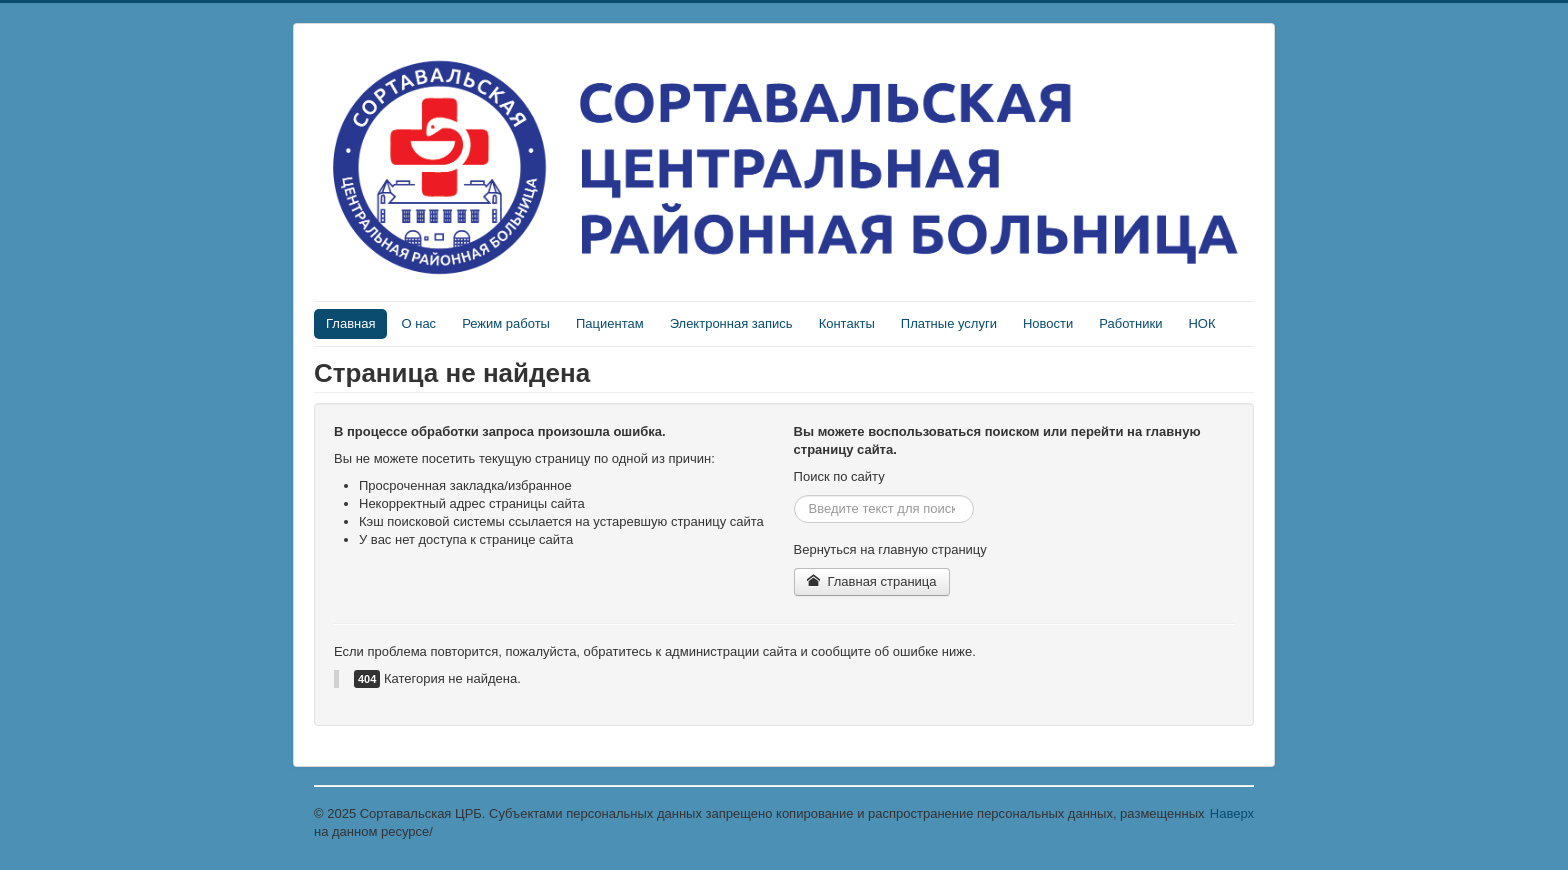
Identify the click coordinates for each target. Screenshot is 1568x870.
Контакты (847, 323)
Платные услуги (949, 323)
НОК (1201, 323)
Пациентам (610, 323)
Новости (1048, 323)
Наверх (1232, 813)
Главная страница (872, 581)
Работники (1130, 323)
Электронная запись (731, 323)
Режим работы (506, 323)
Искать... (794, 495)
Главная (350, 323)
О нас (418, 323)
